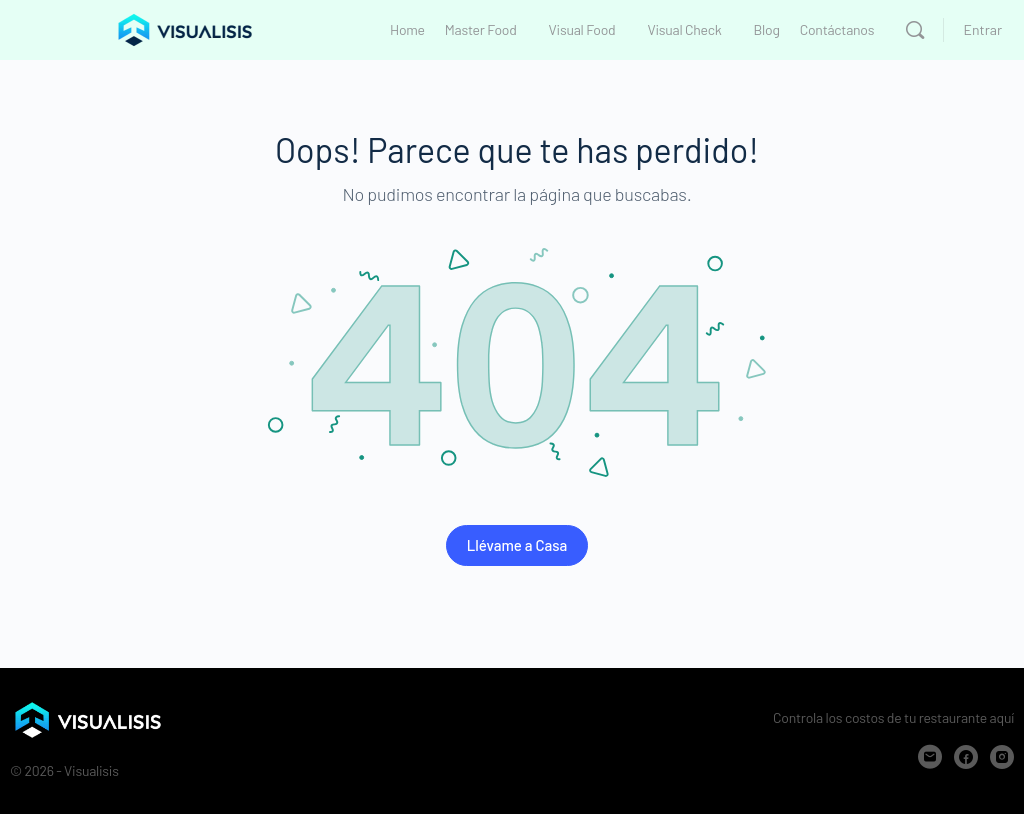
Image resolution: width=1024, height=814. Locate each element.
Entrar (983, 29)
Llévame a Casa (517, 545)
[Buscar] (915, 30)
